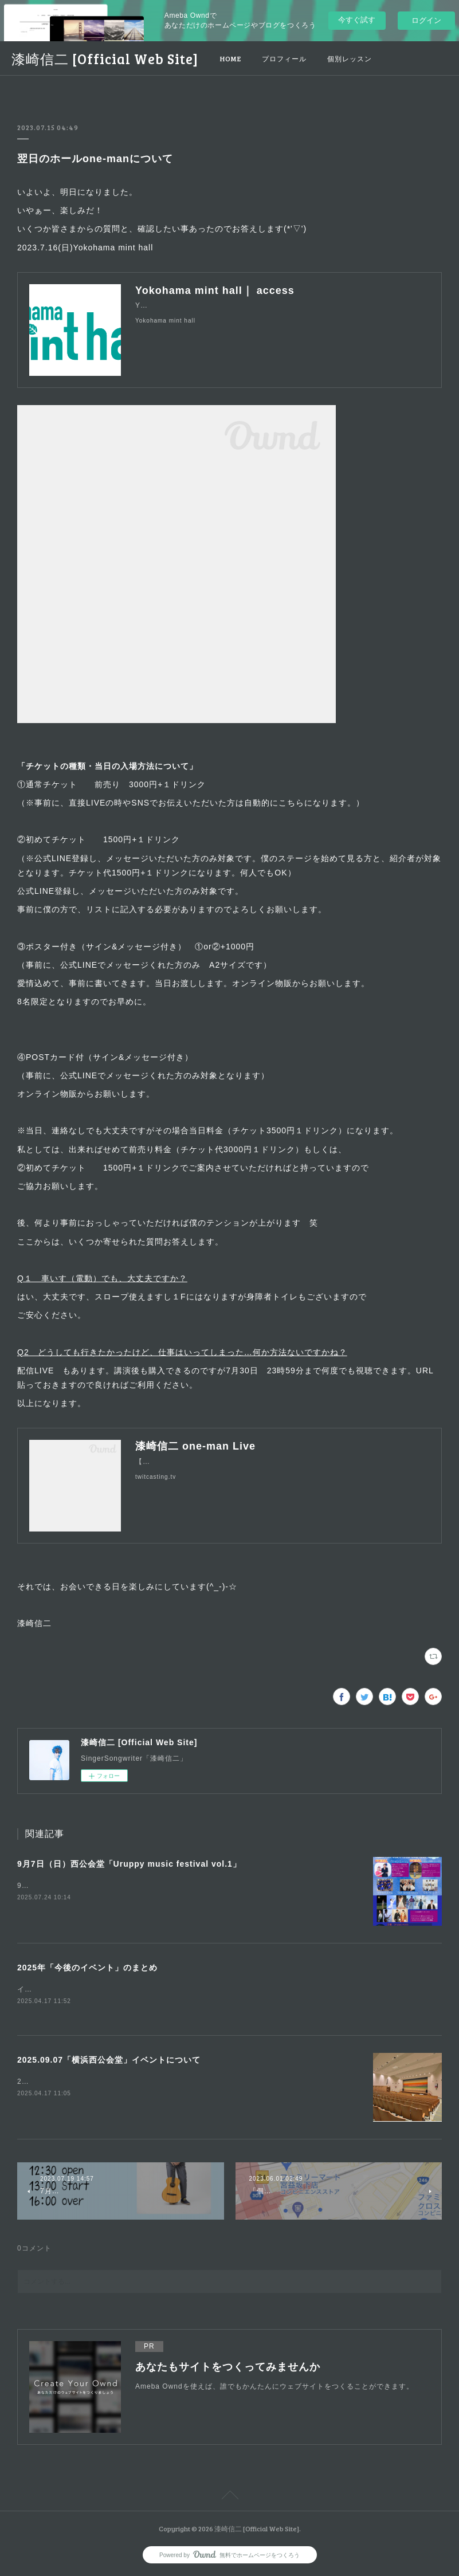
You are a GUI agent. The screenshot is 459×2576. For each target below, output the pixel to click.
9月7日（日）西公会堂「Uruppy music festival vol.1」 (129, 1863)
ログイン (426, 20)
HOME (230, 58)
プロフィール (284, 58)
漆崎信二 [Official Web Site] (104, 58)
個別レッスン (349, 58)
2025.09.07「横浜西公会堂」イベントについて (109, 2060)
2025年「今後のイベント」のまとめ (87, 1967)
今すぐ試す (356, 19)
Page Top (229, 2497)
